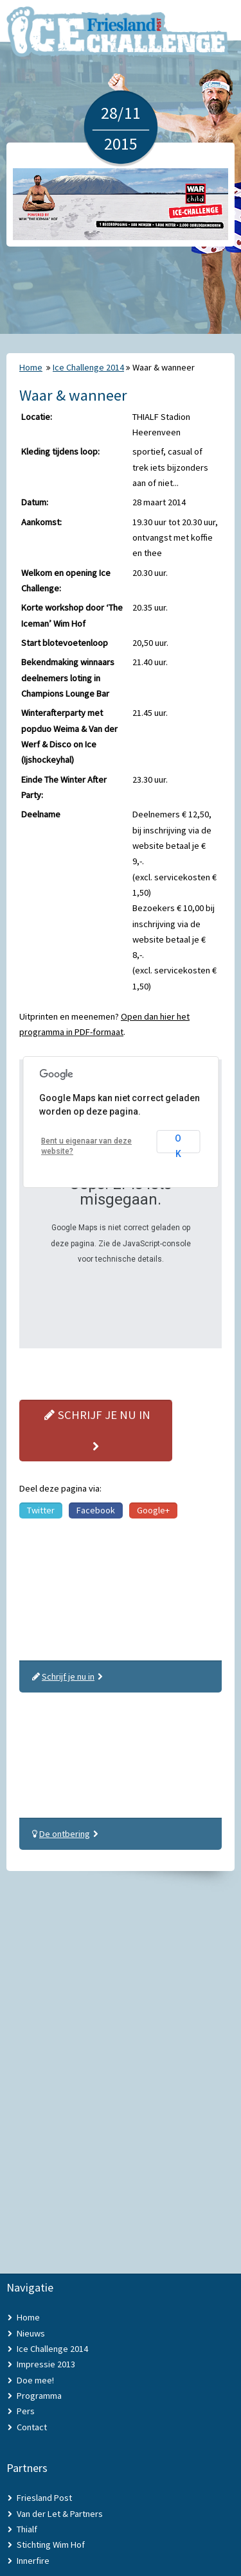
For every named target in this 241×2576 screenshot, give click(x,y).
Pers (26, 2411)
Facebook (95, 1510)
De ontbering (64, 1834)
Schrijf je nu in (95, 1429)
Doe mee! (35, 2380)
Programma (39, 2395)
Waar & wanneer (163, 367)
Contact (32, 2427)
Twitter (41, 1510)
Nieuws (31, 2333)
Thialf (27, 2529)
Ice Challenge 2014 (88, 367)
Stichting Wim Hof (51, 2544)
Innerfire (33, 2560)
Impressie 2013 (46, 2364)
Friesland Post (44, 2497)
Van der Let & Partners (60, 2513)
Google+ (153, 1510)
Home (30, 367)
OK (178, 1143)
